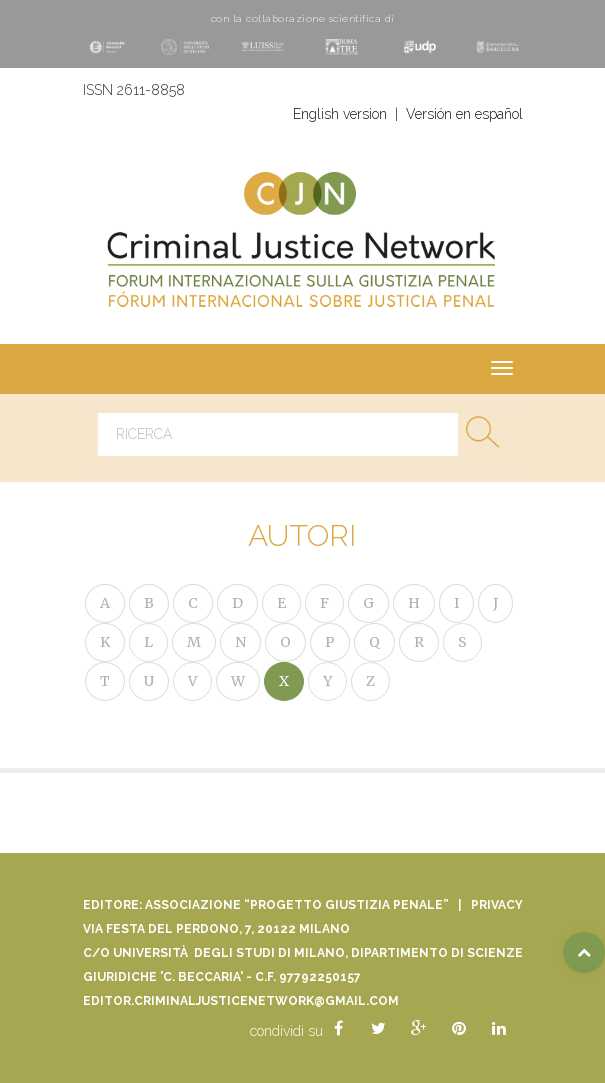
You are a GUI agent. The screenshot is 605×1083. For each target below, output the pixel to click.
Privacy (497, 905)
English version (340, 114)
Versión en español (464, 114)
